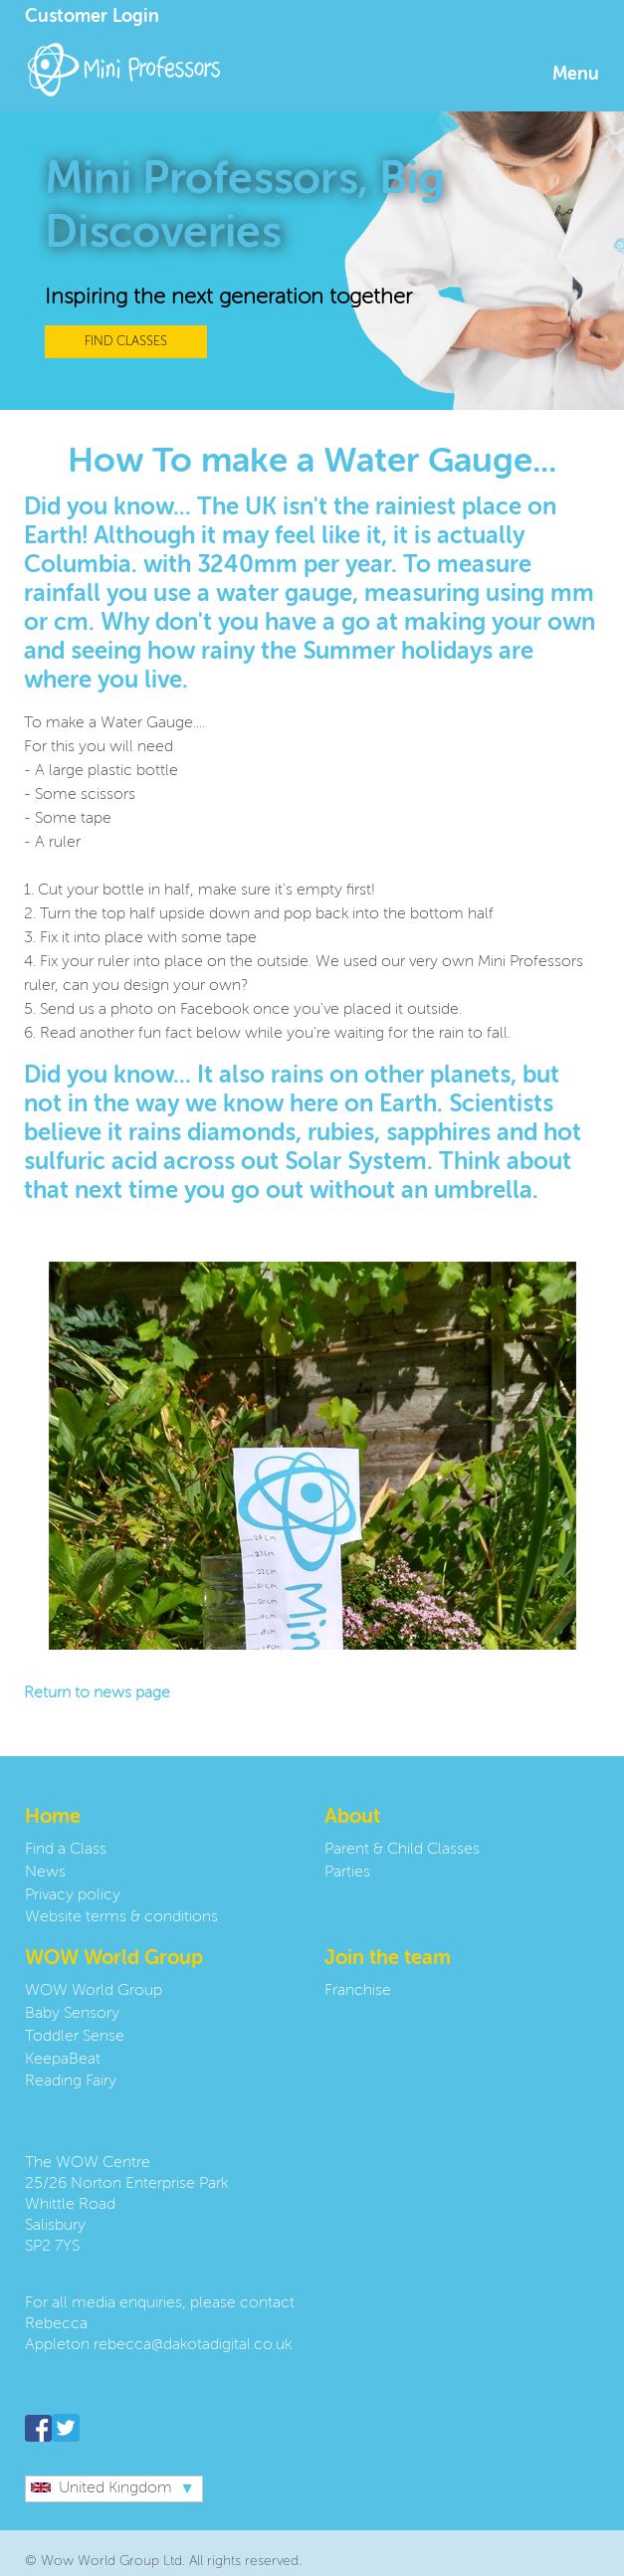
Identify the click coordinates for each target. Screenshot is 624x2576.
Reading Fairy (70, 2081)
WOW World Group (93, 1991)
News (45, 1873)
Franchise (357, 1991)
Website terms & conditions (121, 1917)
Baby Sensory (72, 2014)
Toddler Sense (74, 2037)
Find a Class (65, 1850)
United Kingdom (101, 2488)
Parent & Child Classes (402, 1850)
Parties (347, 1873)
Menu (575, 75)
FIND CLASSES (126, 341)
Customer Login (92, 17)
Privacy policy (72, 1895)
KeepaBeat (63, 2060)
